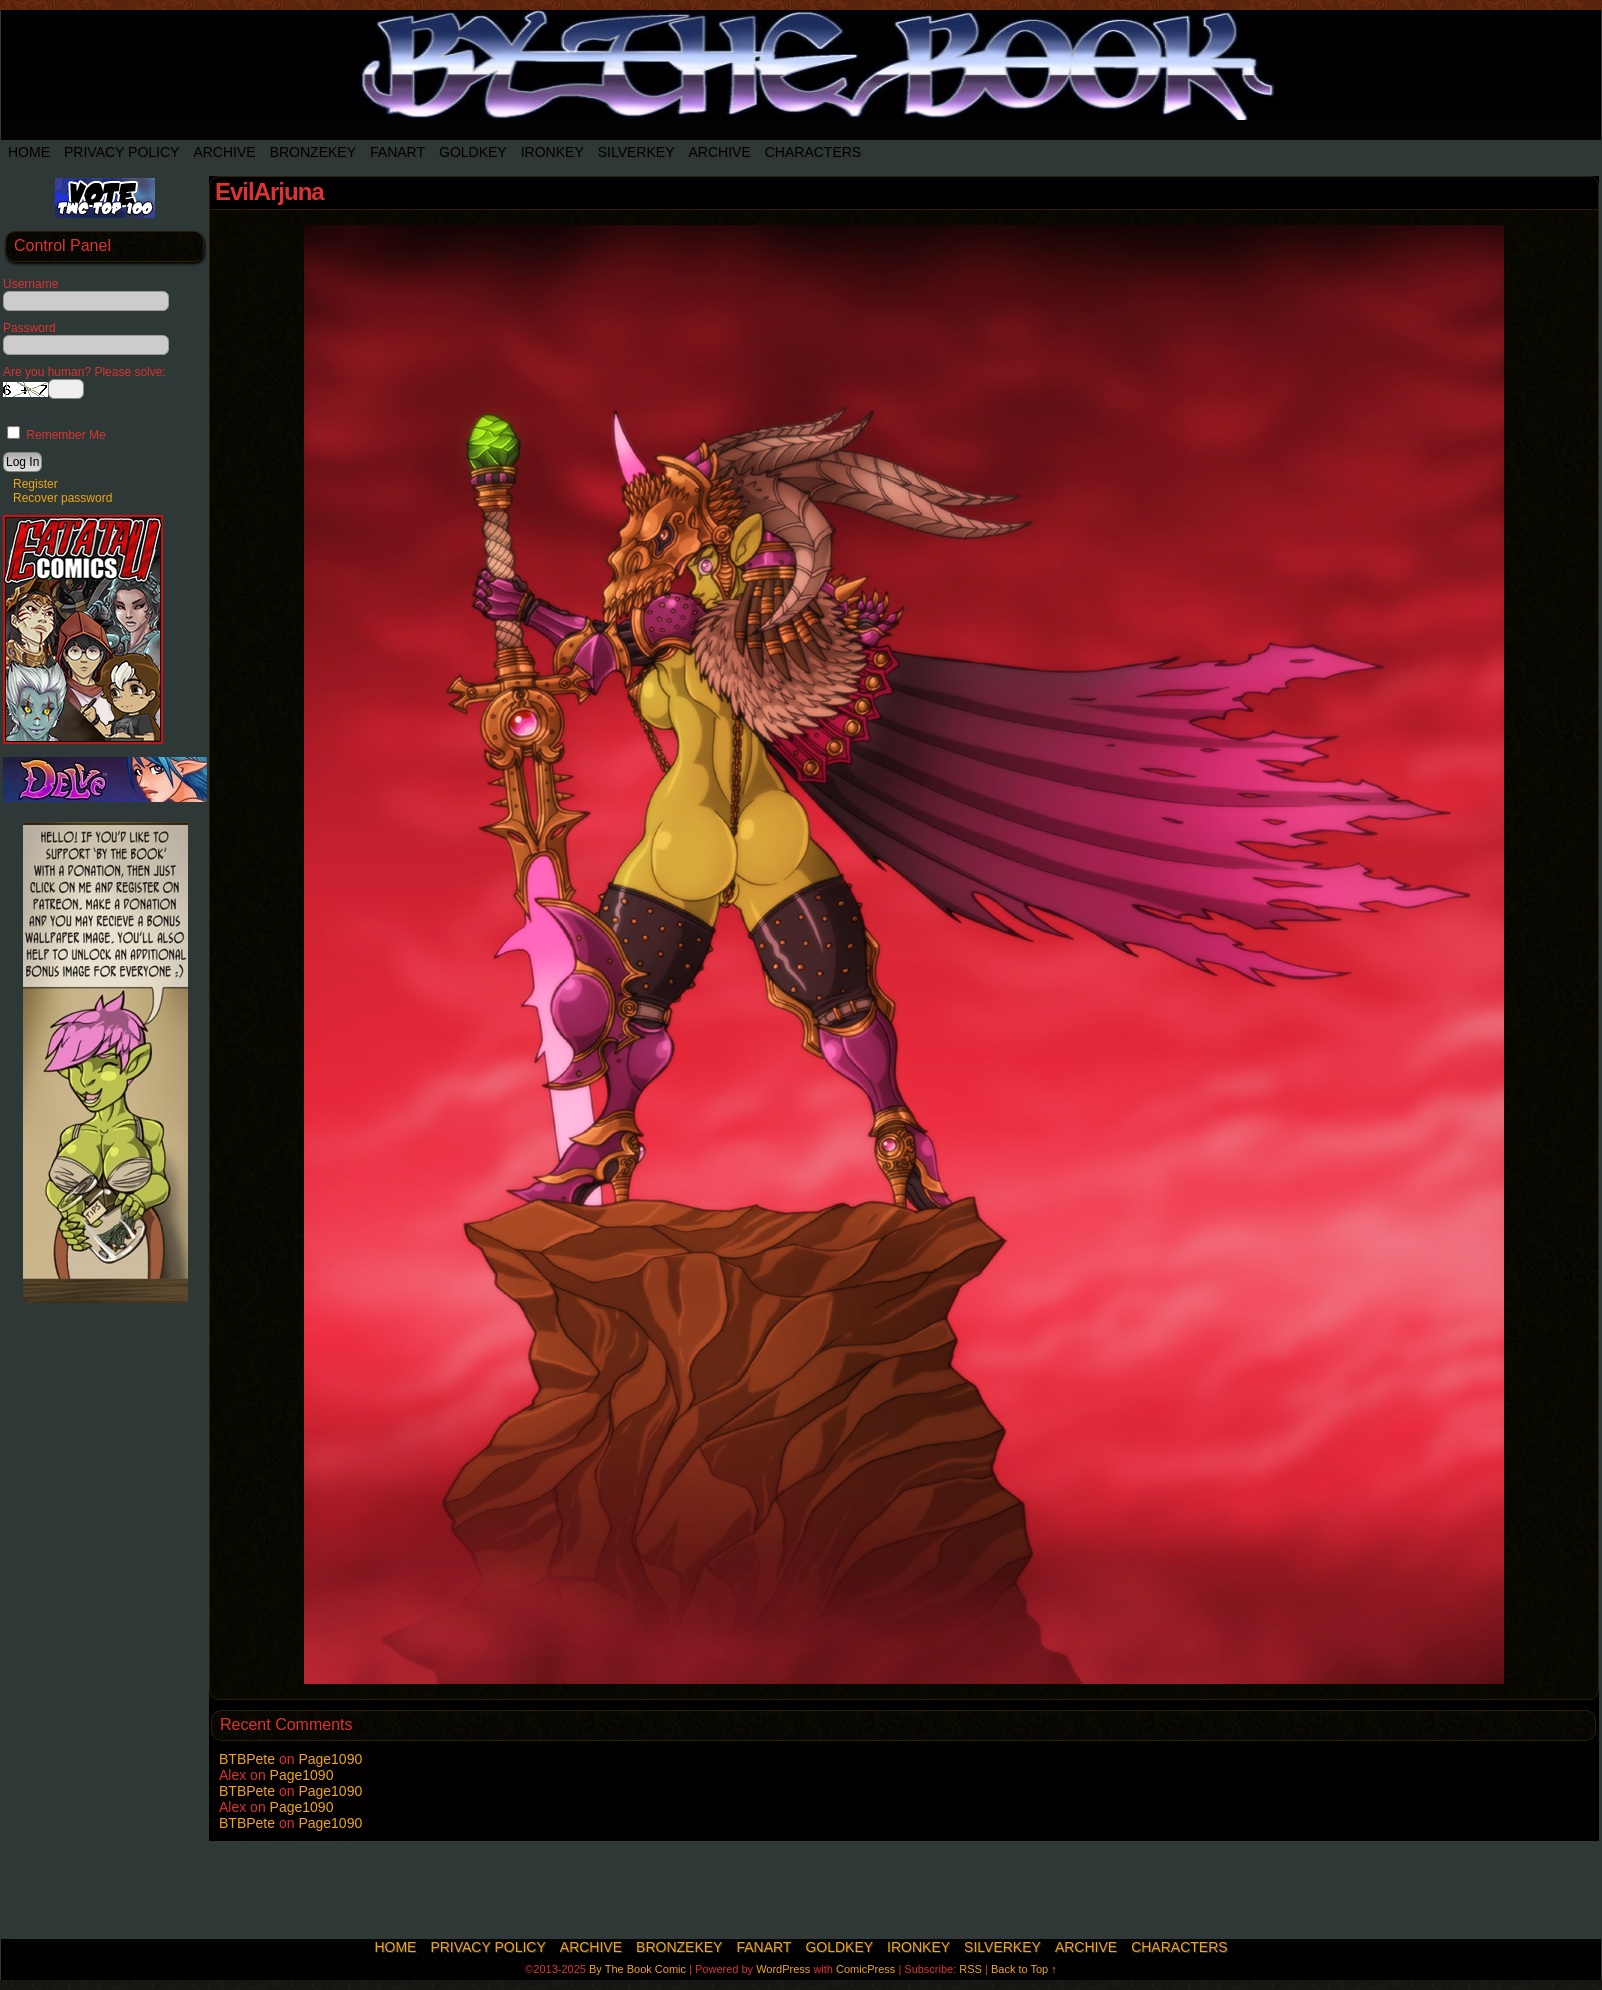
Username (30, 284)
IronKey (552, 152)
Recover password (62, 498)
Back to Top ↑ (1024, 1969)
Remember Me (56, 435)
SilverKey (636, 152)
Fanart (397, 152)
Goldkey (473, 152)
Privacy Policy (121, 152)
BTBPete (247, 1759)
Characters (813, 152)
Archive (224, 152)
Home (29, 152)
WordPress (783, 1969)
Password (29, 328)
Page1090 (330, 1759)
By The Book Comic (637, 1969)
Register (35, 484)
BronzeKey (313, 152)
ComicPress (865, 1969)
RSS (970, 1969)
